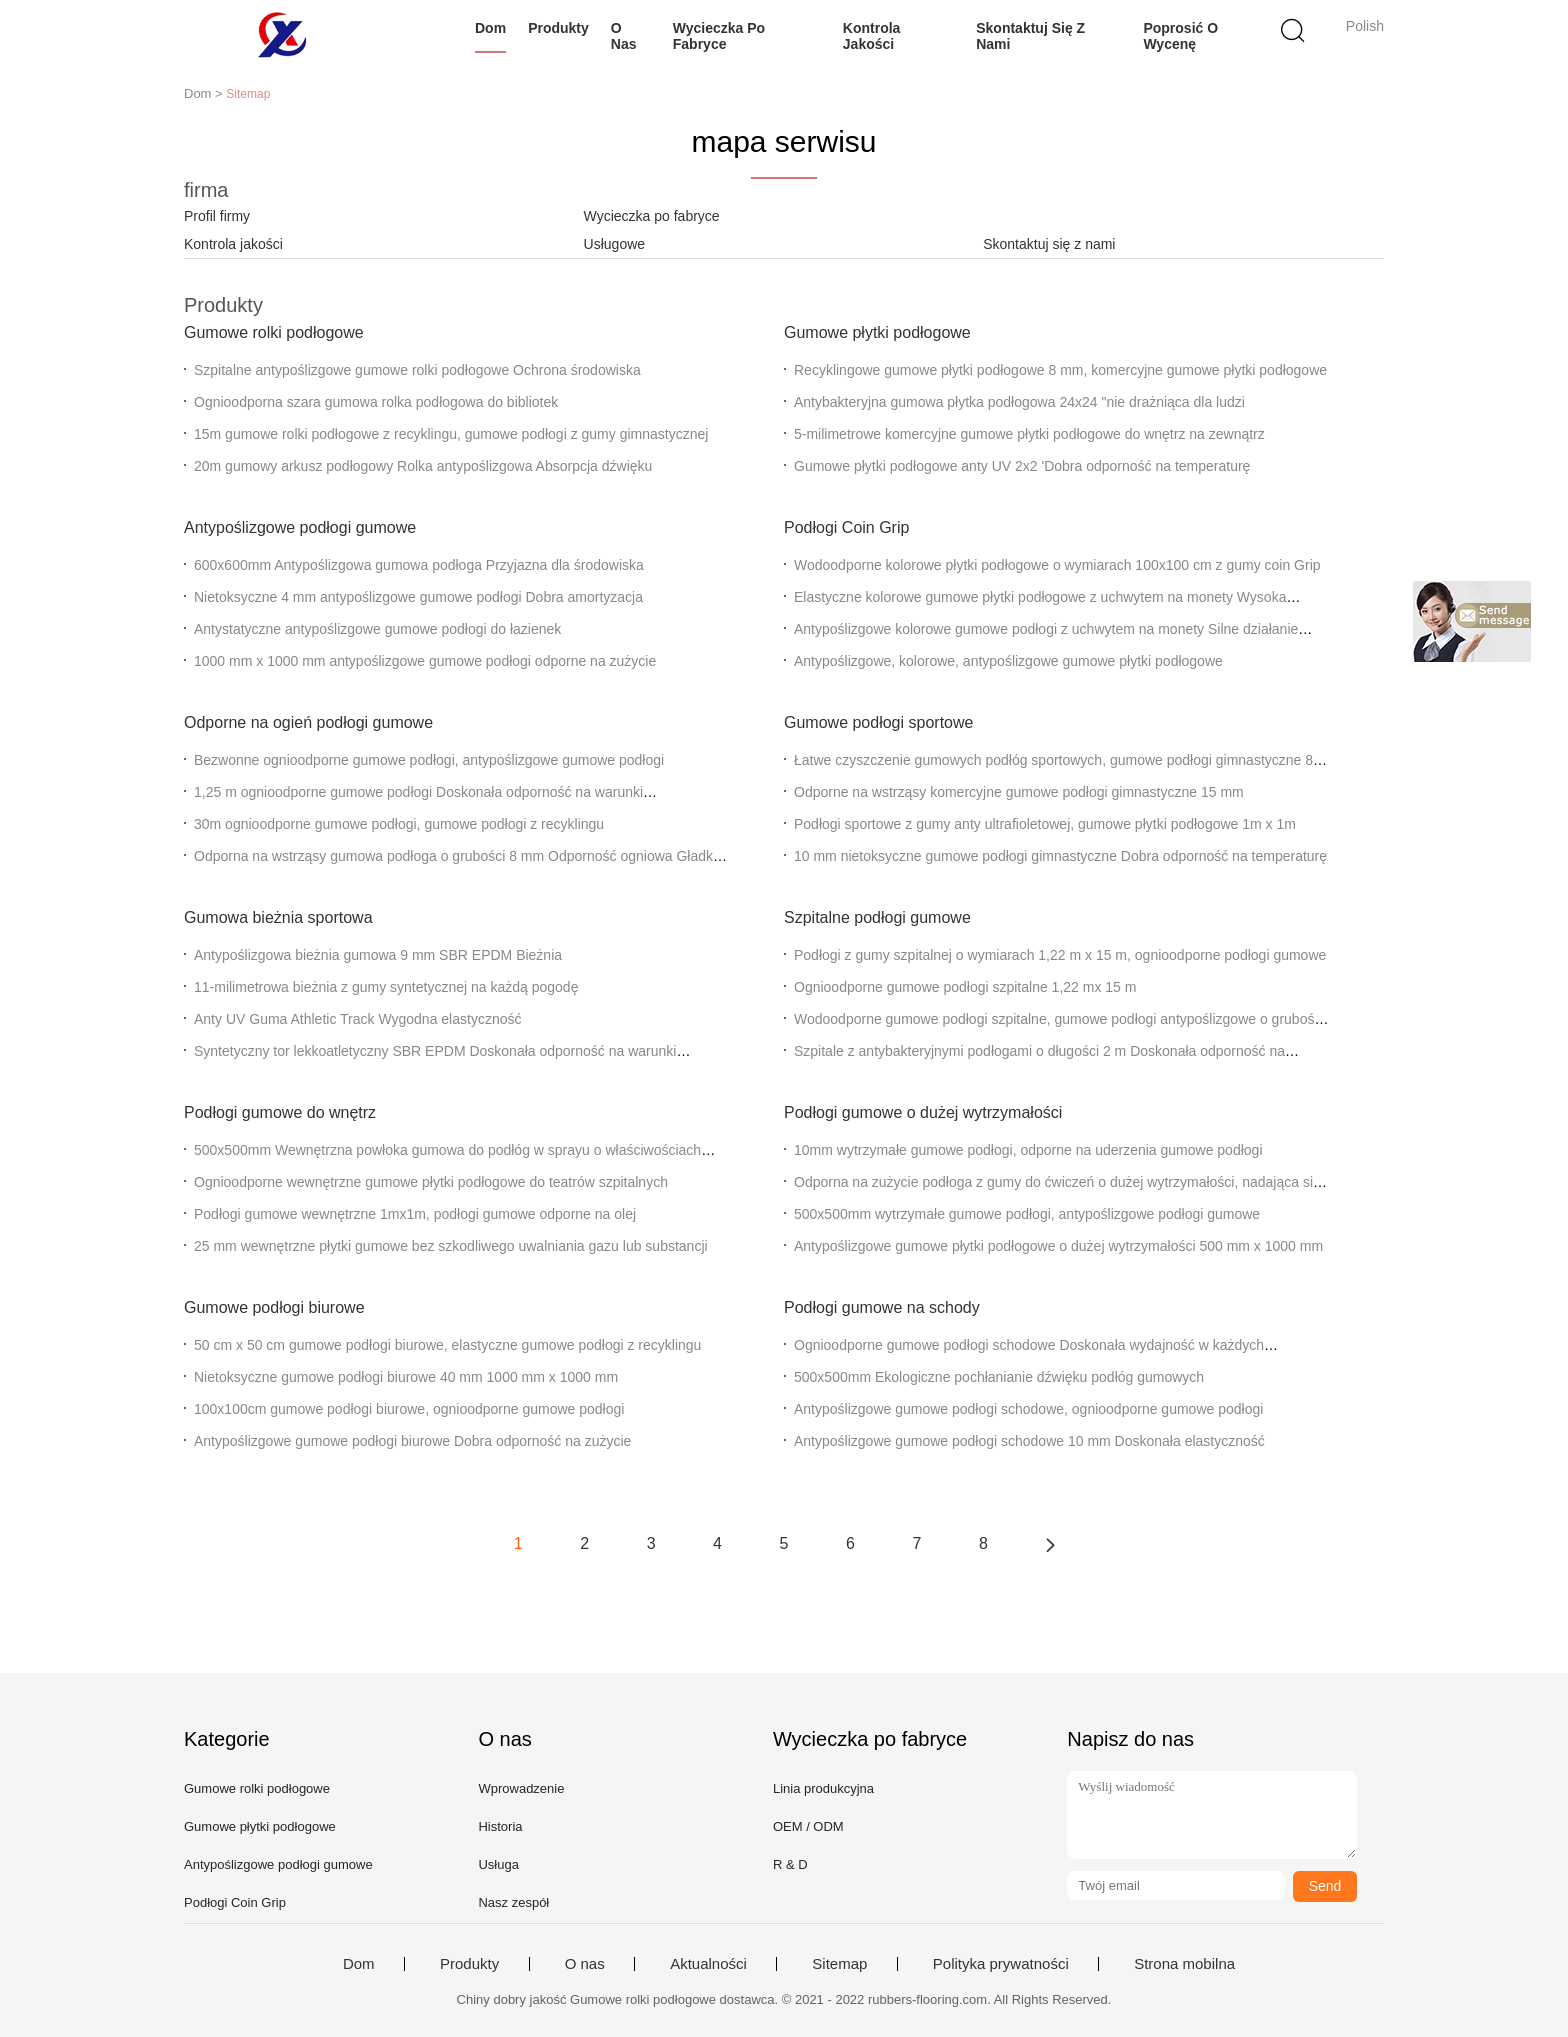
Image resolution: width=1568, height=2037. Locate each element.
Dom (490, 28)
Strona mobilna (1184, 1964)
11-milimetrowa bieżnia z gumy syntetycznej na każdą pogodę (386, 987)
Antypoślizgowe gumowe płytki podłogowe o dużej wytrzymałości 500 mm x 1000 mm (1058, 1246)
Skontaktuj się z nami (1030, 36)
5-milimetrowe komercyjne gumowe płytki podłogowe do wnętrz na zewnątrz (1029, 434)
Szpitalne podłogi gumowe (877, 917)
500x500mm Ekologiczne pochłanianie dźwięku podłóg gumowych (999, 1377)
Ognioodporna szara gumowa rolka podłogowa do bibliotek (376, 402)
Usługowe (614, 244)
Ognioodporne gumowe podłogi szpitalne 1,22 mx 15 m (965, 987)
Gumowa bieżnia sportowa (278, 917)
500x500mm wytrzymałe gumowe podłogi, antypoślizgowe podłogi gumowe (1027, 1214)
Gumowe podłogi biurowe (274, 1307)
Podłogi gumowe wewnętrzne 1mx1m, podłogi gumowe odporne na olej (415, 1214)
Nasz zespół (513, 1902)
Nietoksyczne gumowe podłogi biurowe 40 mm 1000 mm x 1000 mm (406, 1377)
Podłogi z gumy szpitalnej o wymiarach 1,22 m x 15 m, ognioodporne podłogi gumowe (1060, 955)
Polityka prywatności (1001, 1964)
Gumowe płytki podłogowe (877, 332)
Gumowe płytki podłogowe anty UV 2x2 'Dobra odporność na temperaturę (1022, 466)
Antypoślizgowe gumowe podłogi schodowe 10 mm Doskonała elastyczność (1029, 1441)
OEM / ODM (808, 1826)
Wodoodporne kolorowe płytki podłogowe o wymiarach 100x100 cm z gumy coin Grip (1057, 565)
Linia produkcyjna (823, 1788)
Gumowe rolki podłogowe (274, 332)
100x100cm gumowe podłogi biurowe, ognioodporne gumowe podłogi (409, 1409)
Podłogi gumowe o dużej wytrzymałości (923, 1112)
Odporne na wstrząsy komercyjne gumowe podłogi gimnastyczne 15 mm (1019, 792)
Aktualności (708, 1964)
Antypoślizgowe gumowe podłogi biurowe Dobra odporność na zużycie (412, 1441)
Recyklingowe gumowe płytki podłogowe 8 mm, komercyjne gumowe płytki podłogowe (1060, 370)
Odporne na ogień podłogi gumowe (308, 722)
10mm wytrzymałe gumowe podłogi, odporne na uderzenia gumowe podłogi (1028, 1150)
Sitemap (839, 1964)
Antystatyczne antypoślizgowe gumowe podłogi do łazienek (377, 629)
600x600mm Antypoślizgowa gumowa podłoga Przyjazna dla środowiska (419, 565)
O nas (624, 36)
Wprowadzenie (521, 1788)
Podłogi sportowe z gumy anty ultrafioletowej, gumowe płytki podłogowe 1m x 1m (1045, 824)
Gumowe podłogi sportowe (878, 722)
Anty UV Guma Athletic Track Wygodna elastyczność (357, 1019)
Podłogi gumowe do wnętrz (280, 1112)
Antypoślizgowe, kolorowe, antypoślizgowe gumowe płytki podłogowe (1008, 661)
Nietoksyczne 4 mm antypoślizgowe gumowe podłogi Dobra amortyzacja (418, 597)
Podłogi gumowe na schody (882, 1307)
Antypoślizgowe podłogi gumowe (300, 527)
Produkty (558, 28)
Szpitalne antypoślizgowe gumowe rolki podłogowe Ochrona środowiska (417, 370)
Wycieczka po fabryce (719, 36)
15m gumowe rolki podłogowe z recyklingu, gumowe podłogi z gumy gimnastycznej (451, 434)
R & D (790, 1864)
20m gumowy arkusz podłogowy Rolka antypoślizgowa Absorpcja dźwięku (423, 466)
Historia (500, 1826)
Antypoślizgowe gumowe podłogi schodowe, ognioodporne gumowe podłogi (1028, 1409)
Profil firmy (217, 216)
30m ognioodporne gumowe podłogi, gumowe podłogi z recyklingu (399, 824)
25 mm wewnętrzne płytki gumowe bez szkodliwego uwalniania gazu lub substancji (451, 1246)
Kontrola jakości (872, 36)
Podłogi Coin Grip (846, 527)
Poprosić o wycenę (1180, 36)
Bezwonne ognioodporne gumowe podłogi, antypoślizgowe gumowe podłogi (429, 760)
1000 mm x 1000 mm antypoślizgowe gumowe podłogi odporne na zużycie (425, 661)
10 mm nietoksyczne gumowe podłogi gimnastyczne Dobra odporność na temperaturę (1060, 856)
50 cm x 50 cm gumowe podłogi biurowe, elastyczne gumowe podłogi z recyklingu (447, 1345)
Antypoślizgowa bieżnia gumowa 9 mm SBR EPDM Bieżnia (378, 955)
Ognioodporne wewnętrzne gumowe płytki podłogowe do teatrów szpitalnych (431, 1182)
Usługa (498, 1864)
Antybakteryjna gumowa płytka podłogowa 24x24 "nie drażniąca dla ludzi (1019, 402)
